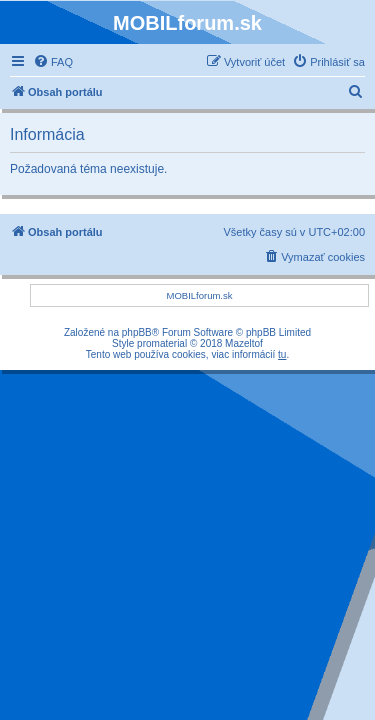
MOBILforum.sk (200, 295)
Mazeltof (244, 343)
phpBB (137, 332)
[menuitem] (53, 62)
